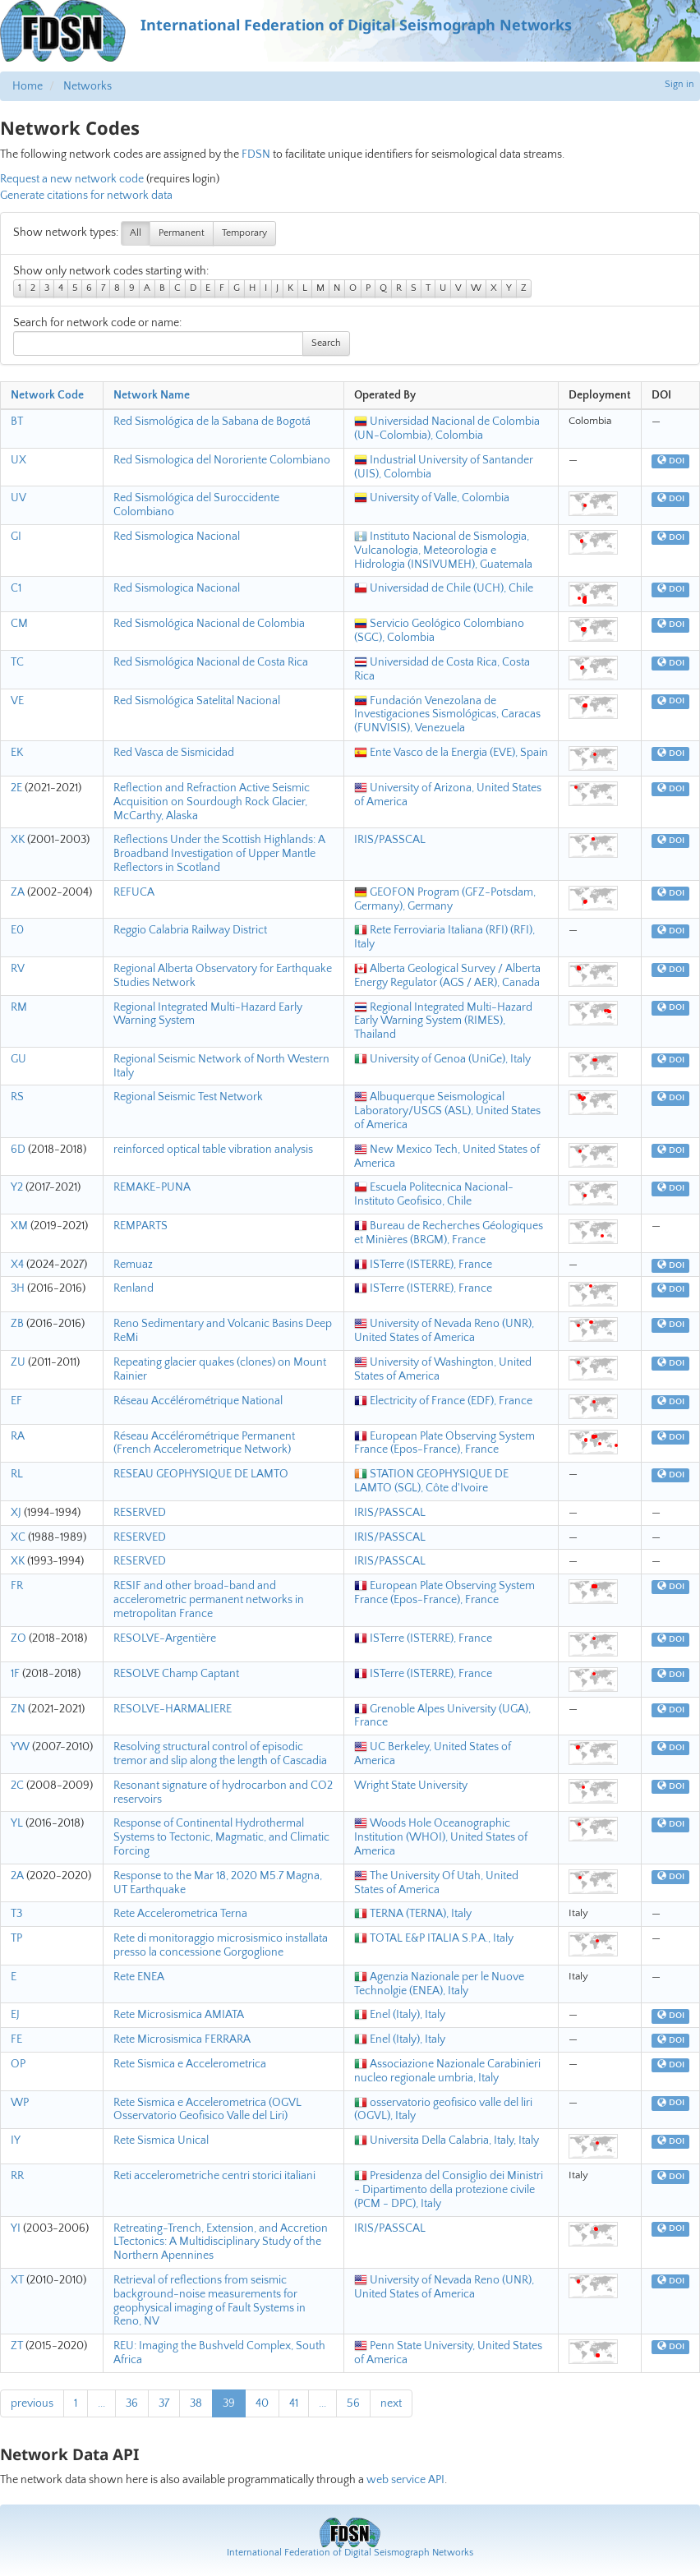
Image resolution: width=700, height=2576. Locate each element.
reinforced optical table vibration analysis (213, 1149)
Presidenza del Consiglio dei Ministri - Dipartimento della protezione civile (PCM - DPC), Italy (448, 2189)
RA (18, 1436)
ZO (18, 1638)
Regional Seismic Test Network (188, 1097)
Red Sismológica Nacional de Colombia (209, 623)
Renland (133, 1288)
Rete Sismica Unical (161, 2140)
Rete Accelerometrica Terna (180, 1913)
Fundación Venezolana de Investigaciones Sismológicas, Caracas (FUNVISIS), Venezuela (447, 714)
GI (16, 536)
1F (15, 1673)
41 (293, 2403)
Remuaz (133, 1264)
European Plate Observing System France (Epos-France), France (444, 1443)
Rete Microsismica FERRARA (182, 2039)
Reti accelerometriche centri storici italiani (214, 2175)
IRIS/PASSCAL (390, 839)
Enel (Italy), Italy (399, 2014)
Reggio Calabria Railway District (190, 930)
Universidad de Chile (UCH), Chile (443, 588)
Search (326, 343)
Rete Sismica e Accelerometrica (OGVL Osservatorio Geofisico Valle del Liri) (207, 2109)
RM (19, 1007)
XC (18, 1537)
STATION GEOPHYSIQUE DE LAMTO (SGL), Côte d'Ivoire (431, 1481)
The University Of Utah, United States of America (436, 1882)
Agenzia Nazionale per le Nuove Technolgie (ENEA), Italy (439, 1984)
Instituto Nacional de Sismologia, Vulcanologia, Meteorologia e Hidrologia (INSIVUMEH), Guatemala (443, 550)
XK (18, 839)
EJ (15, 2014)
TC (17, 662)
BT (17, 421)
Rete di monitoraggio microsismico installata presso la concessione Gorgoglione (220, 1945)
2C (17, 1785)
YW (20, 1746)
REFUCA (133, 892)
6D (18, 1149)
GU (18, 1059)
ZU (18, 1362)
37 (164, 2403)
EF (16, 1401)
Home (27, 86)
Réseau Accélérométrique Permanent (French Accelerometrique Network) (204, 1443)
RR (17, 2175)
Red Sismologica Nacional (176, 536)
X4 (17, 1264)
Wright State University (410, 1785)
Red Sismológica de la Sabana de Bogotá (212, 421)
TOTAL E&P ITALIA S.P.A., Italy (433, 1938)
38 (196, 2403)
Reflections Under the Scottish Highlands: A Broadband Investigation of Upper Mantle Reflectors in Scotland (219, 853)
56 (353, 2403)
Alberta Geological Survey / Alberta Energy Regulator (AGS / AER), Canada (447, 975)
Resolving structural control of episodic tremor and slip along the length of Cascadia (220, 1753)
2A (17, 1875)
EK (17, 752)
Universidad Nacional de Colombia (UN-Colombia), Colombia (447, 428)
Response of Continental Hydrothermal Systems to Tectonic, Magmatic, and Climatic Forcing (221, 1837)
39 (229, 2403)
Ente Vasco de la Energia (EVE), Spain (451, 752)
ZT (17, 2346)
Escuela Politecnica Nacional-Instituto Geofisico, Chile (433, 1194)
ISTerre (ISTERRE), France (423, 1264)
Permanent (182, 233)
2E (16, 788)
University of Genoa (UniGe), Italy (442, 1059)
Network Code (47, 395)
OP (18, 2064)
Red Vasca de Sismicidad (173, 752)
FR (17, 1585)
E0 (17, 930)
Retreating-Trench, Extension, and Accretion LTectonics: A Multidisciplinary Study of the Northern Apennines (220, 2242)
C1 (16, 588)
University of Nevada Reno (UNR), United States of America (444, 1330)
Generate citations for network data (86, 195)
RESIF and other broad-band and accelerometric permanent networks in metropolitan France (208, 1599)
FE (16, 2039)
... (101, 2403)
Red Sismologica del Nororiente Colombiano (221, 460)
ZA (18, 892)
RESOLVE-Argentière (164, 1638)
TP (16, 1938)
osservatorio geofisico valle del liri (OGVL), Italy (443, 2109)
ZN (18, 1709)
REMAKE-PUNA (152, 1187)
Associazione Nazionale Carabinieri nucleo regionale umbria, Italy (447, 2071)
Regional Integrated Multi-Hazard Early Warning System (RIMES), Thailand (443, 1021)
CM (19, 623)
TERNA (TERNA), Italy (413, 1913)
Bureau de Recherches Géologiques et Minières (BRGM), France (448, 1233)
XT (17, 2280)
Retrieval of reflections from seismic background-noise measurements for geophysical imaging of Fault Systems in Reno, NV (209, 2301)
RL (17, 1474)
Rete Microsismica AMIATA (178, 2014)
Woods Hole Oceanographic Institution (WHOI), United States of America (440, 1837)
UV (18, 498)
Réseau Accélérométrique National (198, 1401)
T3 (16, 1913)
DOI (670, 461)
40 (262, 2403)
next (391, 2403)
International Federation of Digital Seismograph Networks (350, 2552)
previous (32, 2403)
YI (16, 2228)
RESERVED (139, 1512)
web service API (405, 2479)
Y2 (17, 1187)
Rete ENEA (138, 1977)
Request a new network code (72, 179)
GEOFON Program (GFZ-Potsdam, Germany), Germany (445, 899)
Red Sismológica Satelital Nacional (196, 700)
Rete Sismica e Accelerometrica (189, 2064)
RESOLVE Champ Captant (176, 1673)
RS (17, 1097)
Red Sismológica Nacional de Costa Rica (210, 662)
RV (18, 968)
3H (18, 1288)
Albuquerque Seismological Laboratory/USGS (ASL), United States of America (447, 1110)
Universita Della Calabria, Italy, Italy (446, 2140)
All (135, 233)
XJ (16, 1512)
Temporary (244, 233)
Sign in (679, 84)
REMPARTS (140, 1226)
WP (20, 2102)
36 (132, 2403)
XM (19, 1226)
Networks (87, 86)
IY (16, 2140)
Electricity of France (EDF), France (443, 1401)
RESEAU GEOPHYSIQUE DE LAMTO (200, 1474)
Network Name (151, 395)
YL (17, 1823)
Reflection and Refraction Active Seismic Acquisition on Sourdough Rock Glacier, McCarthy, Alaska (211, 802)
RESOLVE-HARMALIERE (172, 1709)
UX (18, 460)
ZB (17, 1323)
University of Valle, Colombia (431, 498)
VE (17, 700)
